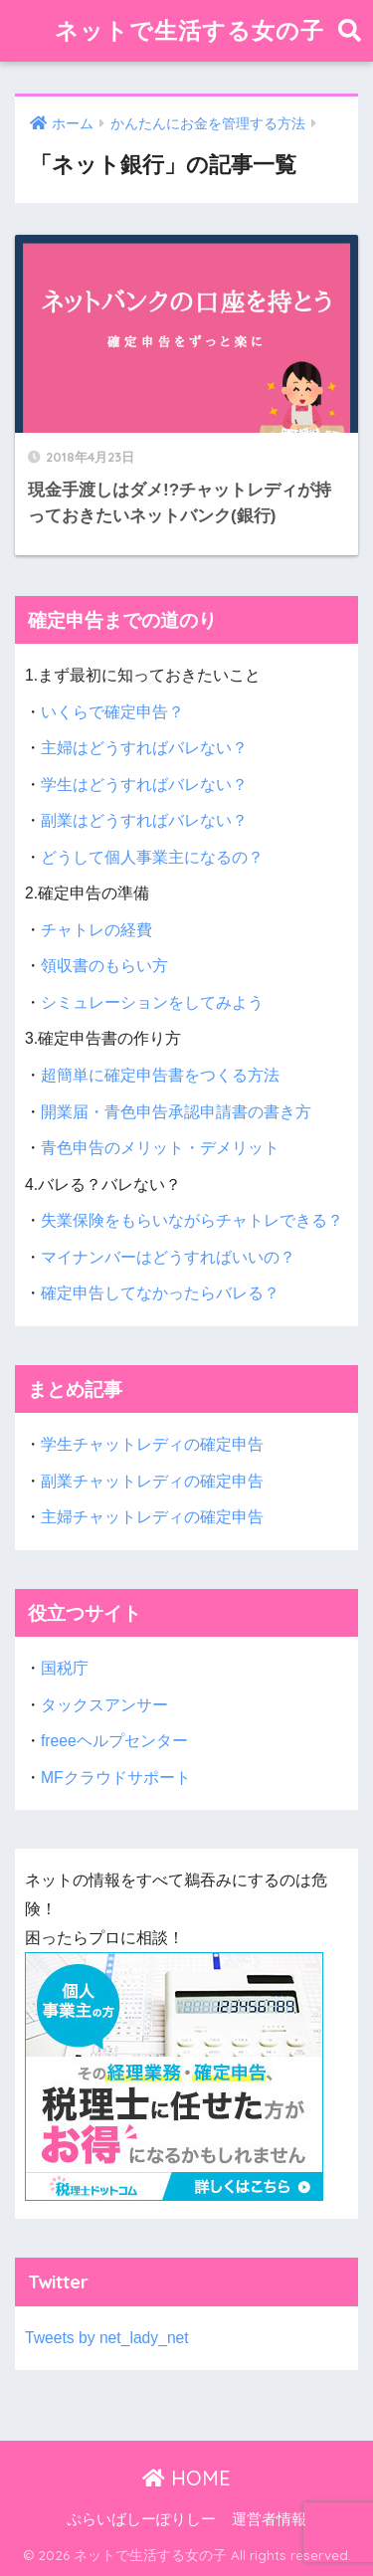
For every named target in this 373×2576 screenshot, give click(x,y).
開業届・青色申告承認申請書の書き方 (176, 1111)
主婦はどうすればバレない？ (144, 747)
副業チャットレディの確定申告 (152, 1481)
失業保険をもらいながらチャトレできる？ (192, 1220)
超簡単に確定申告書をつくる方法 (160, 1075)
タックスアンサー (104, 1704)
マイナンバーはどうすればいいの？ (168, 1257)
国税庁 (65, 1668)
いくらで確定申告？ (112, 711)
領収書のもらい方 (104, 965)
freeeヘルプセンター (114, 1740)
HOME (186, 2478)
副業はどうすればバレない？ (144, 820)
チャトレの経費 (96, 929)
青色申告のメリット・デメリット (160, 1147)
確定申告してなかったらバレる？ (160, 1293)
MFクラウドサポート (116, 1777)
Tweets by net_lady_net (107, 2337)
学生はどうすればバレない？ (144, 784)
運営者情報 (269, 2519)
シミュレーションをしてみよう (152, 1002)
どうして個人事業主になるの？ (152, 857)
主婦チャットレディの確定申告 (152, 1516)
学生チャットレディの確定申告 (152, 1444)
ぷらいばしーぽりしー (141, 2519)
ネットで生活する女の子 (189, 30)
